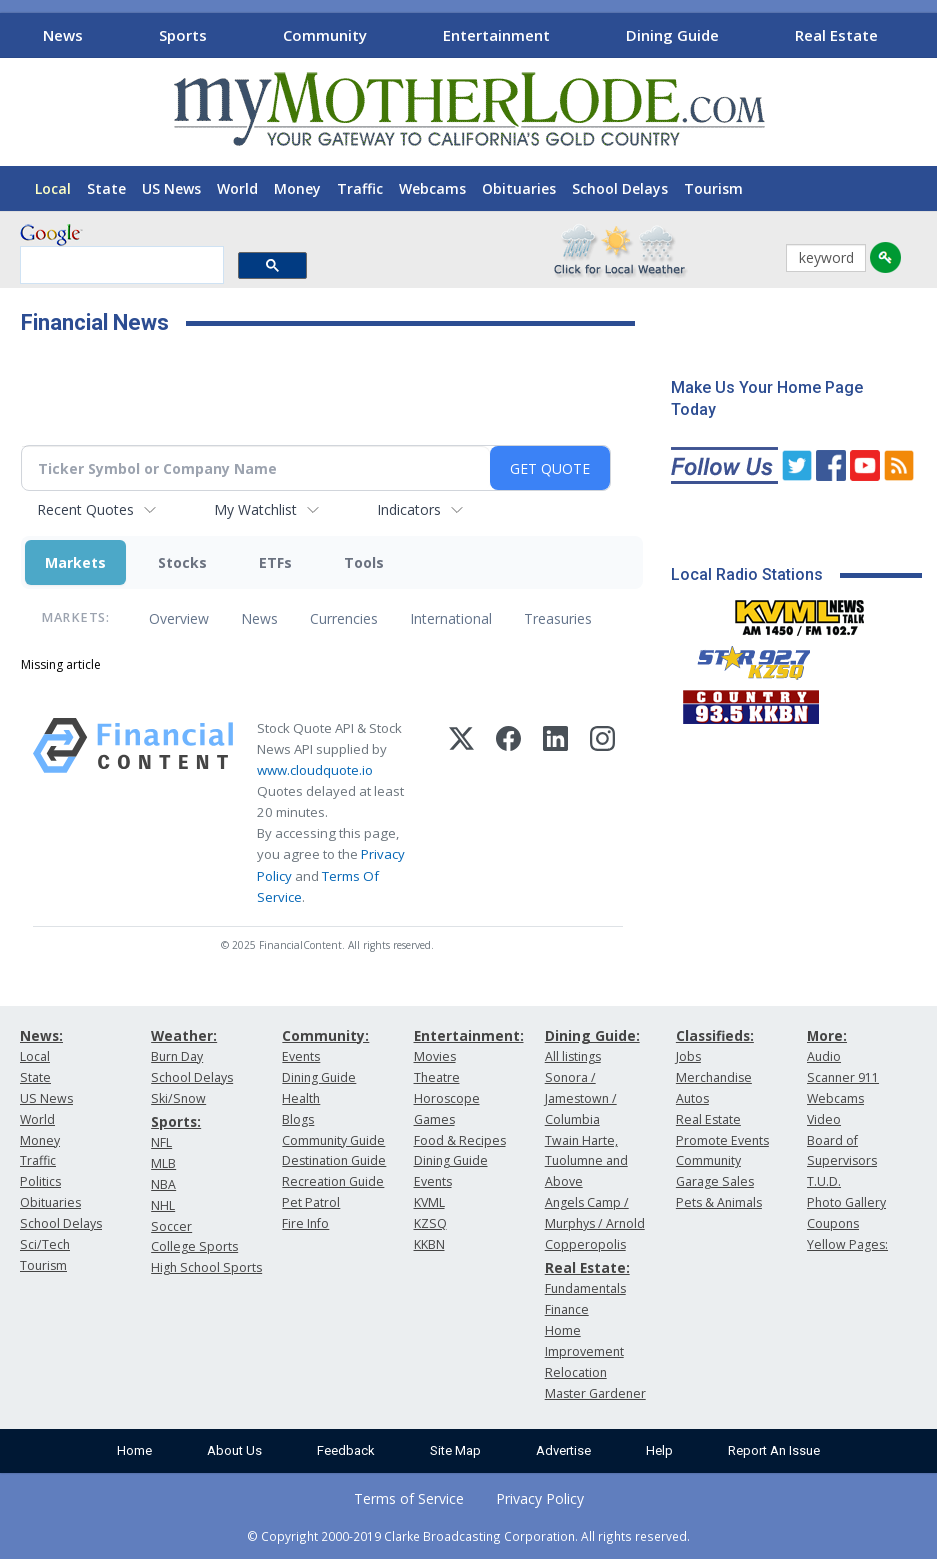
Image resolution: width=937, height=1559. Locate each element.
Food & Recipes (460, 1140)
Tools (364, 562)
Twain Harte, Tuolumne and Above (586, 1161)
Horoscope (447, 1098)
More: (827, 1035)
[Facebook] (508, 813)
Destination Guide (334, 1160)
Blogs (298, 1119)
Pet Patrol (311, 1202)
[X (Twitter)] (461, 813)
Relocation (576, 1372)
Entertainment (496, 35)
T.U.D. (824, 1181)
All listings (573, 1056)
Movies (435, 1056)
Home (134, 1450)
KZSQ (430, 1223)
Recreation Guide (333, 1181)
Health (301, 1098)
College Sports (194, 1246)
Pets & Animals (719, 1202)
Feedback (346, 1450)
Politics (40, 1181)
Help (659, 1450)
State (106, 188)
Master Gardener (595, 1393)
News (63, 35)
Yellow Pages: (847, 1244)
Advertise (563, 1450)
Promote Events (722, 1140)
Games (434, 1119)
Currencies (344, 618)
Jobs (688, 1056)
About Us (234, 1450)
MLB (163, 1163)
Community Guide (333, 1140)
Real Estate (836, 35)
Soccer (171, 1226)
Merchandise (714, 1077)
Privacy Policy (540, 1498)
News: (41, 1035)
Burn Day (177, 1056)
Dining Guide (672, 35)
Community (325, 35)
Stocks (182, 562)
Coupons (833, 1223)
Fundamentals (585, 1288)
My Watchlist (255, 509)
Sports (183, 35)
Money (297, 188)
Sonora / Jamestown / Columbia (581, 1098)
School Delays (620, 188)
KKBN (429, 1244)
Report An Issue (774, 1450)
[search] (120, 266)
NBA (163, 1184)
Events (301, 1056)
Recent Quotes (85, 509)
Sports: (176, 1121)
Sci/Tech (45, 1244)
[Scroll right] (918, 32)
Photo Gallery (846, 1202)
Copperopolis (585, 1244)
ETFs (275, 562)
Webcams (432, 188)
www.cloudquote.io (315, 770)
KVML (429, 1202)
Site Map (455, 1450)
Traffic (360, 188)
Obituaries (519, 188)
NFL (161, 1142)
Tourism (713, 188)
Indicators (409, 509)
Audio (824, 1056)
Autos (692, 1098)
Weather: (184, 1035)
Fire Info (305, 1223)
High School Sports (206, 1267)
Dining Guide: (592, 1035)
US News (171, 188)
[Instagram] (602, 813)
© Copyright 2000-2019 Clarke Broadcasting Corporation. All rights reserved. (468, 1536)
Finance (567, 1309)
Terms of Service (409, 1498)
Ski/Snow (178, 1098)
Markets (75, 562)
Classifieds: (715, 1035)
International (451, 618)
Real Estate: (587, 1267)
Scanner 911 (843, 1077)
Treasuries (558, 618)
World (237, 188)
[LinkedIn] (555, 813)
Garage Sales (715, 1181)
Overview (179, 618)
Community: (325, 1035)
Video (824, 1119)
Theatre (437, 1077)
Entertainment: (469, 1035)
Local (53, 188)
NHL (163, 1205)
